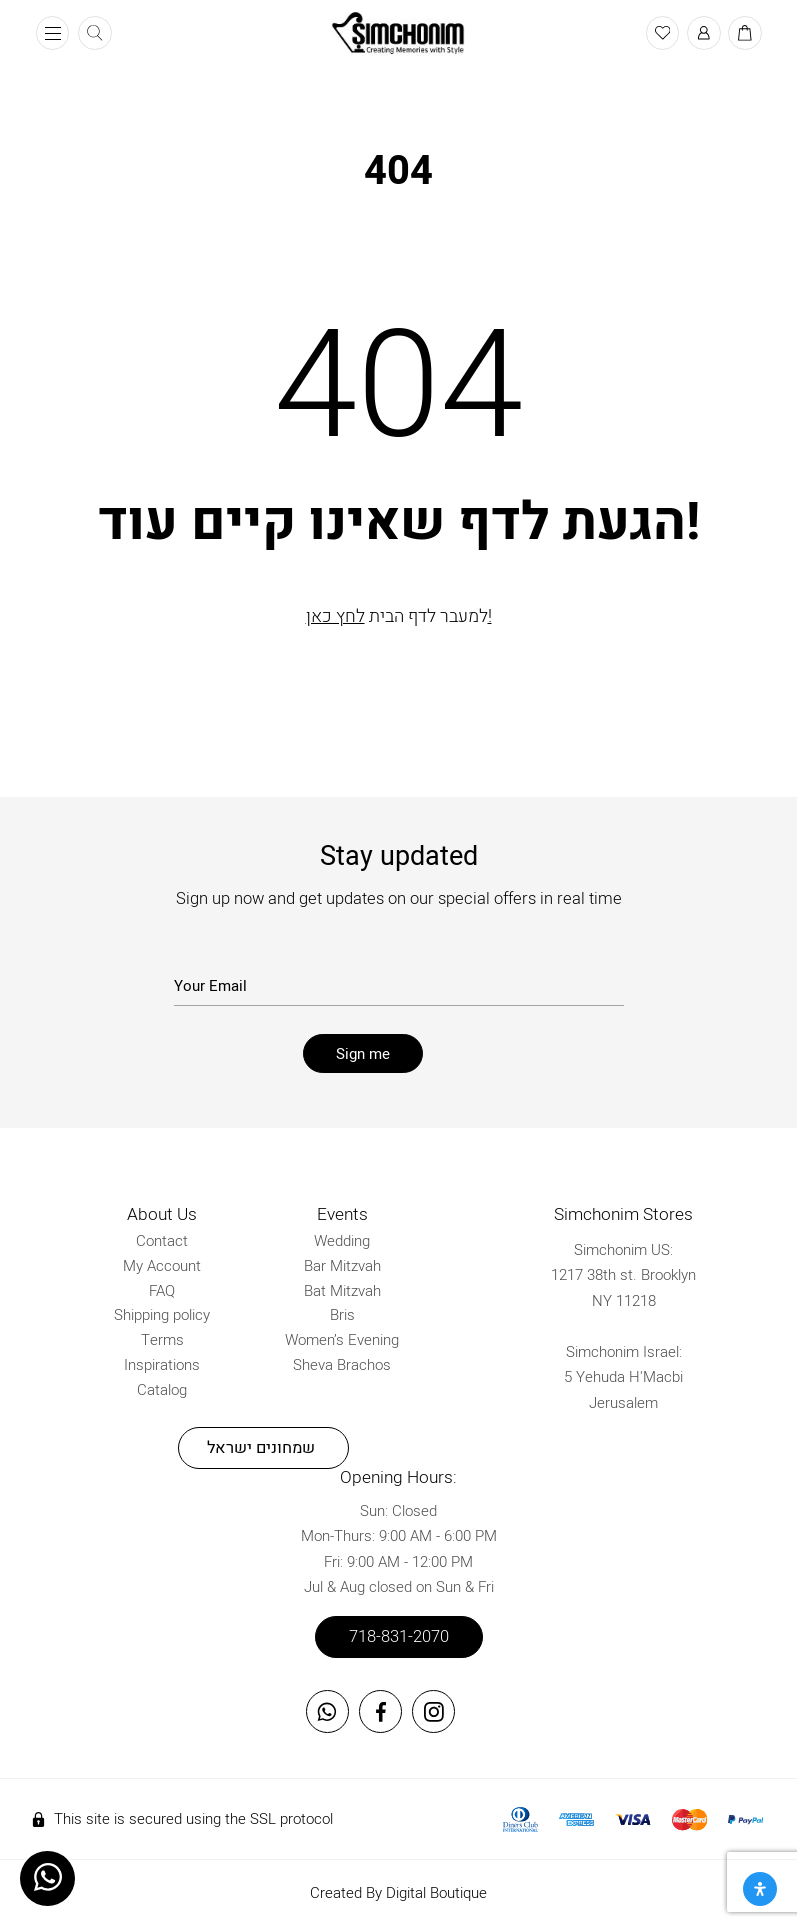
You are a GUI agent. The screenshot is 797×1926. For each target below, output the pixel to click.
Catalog (162, 1390)
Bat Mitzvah (342, 1291)
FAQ (162, 1291)
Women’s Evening (342, 1340)
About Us (162, 1214)
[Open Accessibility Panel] (760, 1889)
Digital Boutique (436, 1893)
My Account (162, 1266)
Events (342, 1214)
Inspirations (162, 1365)
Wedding (342, 1241)
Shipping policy (162, 1315)
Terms (162, 1340)
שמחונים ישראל (261, 1448)
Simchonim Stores (623, 1214)
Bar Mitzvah (342, 1266)
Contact (162, 1241)
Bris (342, 1315)
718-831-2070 (399, 1637)
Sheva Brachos (342, 1365)
